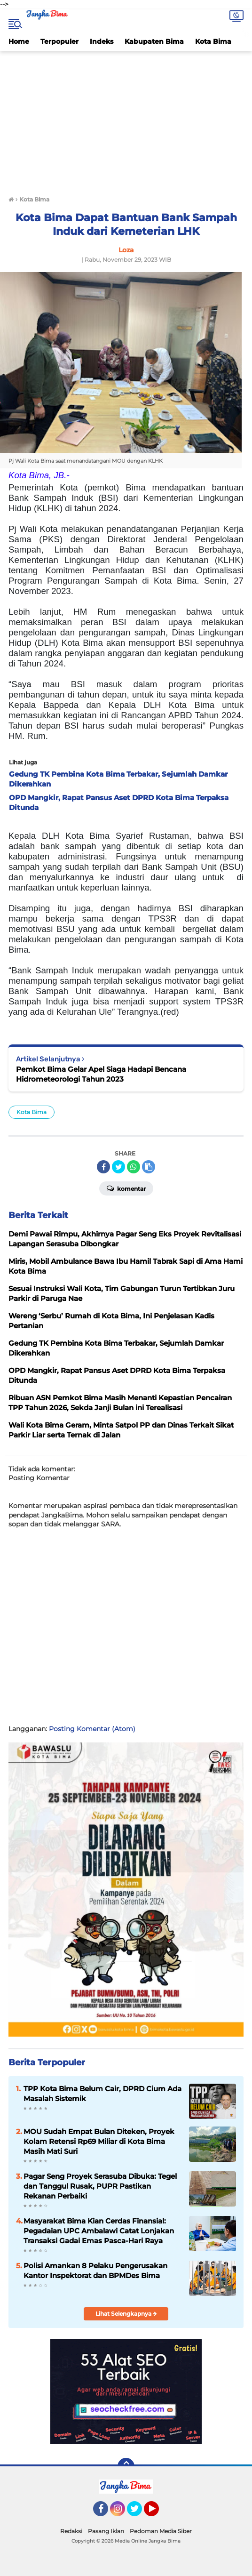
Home (18, 41)
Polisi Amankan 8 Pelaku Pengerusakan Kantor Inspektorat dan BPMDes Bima (95, 2270)
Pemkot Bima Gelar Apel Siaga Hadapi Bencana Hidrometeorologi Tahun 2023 (101, 1074)
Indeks (101, 41)
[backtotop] (126, 2466)
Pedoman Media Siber (161, 2531)
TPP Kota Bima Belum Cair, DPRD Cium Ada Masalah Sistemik (102, 2093)
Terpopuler (59, 41)
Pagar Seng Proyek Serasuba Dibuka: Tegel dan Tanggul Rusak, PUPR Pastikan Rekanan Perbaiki (100, 2186)
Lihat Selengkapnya (126, 2313)
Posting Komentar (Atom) (92, 1729)
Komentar (126, 1188)
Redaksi (71, 2531)
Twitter (138, 2513)
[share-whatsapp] (133, 1166)
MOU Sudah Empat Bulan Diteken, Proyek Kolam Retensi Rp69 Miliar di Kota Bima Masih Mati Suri (99, 2141)
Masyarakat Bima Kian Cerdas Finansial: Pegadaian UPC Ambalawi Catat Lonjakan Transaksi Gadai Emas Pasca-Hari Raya (99, 2230)
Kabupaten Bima (154, 41)
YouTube (158, 2513)
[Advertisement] (126, 121)
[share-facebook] (103, 1166)
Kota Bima (213, 41)
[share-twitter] (118, 1166)
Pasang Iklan (106, 2531)
